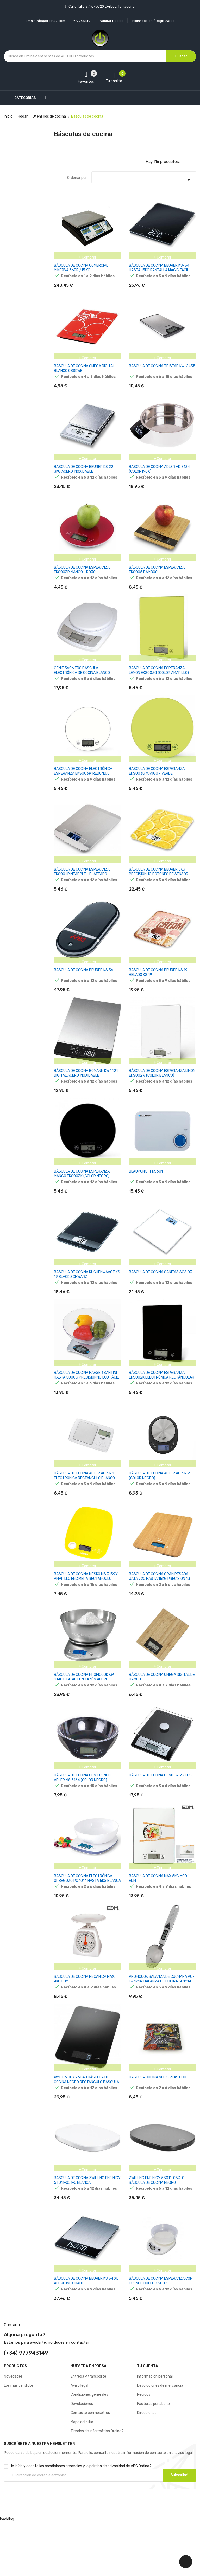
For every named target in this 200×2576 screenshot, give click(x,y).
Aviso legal (79, 2440)
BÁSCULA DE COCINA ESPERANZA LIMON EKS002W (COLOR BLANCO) (162, 1093)
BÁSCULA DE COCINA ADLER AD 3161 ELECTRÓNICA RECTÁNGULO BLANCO (84, 1506)
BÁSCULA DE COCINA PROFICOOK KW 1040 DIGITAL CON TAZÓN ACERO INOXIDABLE (84, 1716)
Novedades (13, 2431)
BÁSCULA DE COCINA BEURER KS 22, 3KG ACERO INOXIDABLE (84, 474)
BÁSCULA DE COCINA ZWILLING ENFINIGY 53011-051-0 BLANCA (87, 2229)
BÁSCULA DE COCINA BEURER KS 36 (83, 988)
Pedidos (143, 2449)
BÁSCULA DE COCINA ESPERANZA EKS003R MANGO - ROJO (82, 577)
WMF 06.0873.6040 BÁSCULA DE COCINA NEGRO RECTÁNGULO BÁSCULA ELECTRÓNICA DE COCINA (86, 2129)
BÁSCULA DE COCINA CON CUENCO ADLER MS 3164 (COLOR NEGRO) (82, 1816)
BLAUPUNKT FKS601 (146, 1195)
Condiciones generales (89, 2449)
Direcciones (147, 2467)
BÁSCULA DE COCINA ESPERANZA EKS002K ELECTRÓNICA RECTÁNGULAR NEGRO (161, 1406)
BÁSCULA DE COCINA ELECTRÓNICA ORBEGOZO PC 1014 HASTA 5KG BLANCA (87, 1919)
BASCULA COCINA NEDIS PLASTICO (157, 2124)
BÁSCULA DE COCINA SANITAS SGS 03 (160, 1298)
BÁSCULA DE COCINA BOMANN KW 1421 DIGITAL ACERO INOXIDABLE (86, 1093)
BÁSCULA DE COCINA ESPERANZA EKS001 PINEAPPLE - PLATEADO (82, 887)
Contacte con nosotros (90, 2467)
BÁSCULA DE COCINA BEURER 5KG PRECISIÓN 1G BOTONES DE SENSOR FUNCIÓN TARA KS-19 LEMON (158, 890)
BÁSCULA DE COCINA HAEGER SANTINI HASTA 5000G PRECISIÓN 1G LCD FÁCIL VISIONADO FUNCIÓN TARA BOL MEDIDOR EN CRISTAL (87, 1408)
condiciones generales (63, 2521)
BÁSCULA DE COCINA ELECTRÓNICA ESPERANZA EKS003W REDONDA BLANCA (83, 786)
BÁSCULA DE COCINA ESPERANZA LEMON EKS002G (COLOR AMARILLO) (159, 680)
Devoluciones (82, 2458)
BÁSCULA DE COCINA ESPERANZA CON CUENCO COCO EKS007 (160, 2332)
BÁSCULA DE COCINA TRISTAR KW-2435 (162, 368)
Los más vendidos (19, 2440)
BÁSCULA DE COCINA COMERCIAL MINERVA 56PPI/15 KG (81, 267)
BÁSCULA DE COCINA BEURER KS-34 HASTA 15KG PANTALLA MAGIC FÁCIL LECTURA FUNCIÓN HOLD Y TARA (159, 270)
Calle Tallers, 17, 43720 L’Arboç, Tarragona (101, 6)
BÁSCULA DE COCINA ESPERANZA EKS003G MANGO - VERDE (157, 784)
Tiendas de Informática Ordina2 (97, 2485)
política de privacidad (107, 2521)
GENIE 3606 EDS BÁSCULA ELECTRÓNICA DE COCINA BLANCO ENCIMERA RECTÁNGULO (82, 683)
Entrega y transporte (88, 2431)
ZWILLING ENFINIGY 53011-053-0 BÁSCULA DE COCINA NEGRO (156, 2229)
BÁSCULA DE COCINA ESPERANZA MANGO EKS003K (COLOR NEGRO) (82, 1197)
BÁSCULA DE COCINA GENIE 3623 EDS (160, 1814)
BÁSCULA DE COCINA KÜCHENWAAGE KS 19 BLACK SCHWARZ (87, 1300)
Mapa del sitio (82, 2476)
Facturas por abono (153, 2458)
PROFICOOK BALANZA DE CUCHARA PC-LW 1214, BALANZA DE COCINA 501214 (161, 2023)
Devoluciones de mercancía (160, 2440)
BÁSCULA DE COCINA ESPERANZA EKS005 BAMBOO (157, 577)
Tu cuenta (147, 2420)
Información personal (155, 2431)
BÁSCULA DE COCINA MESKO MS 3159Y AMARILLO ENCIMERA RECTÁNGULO (86, 1610)
